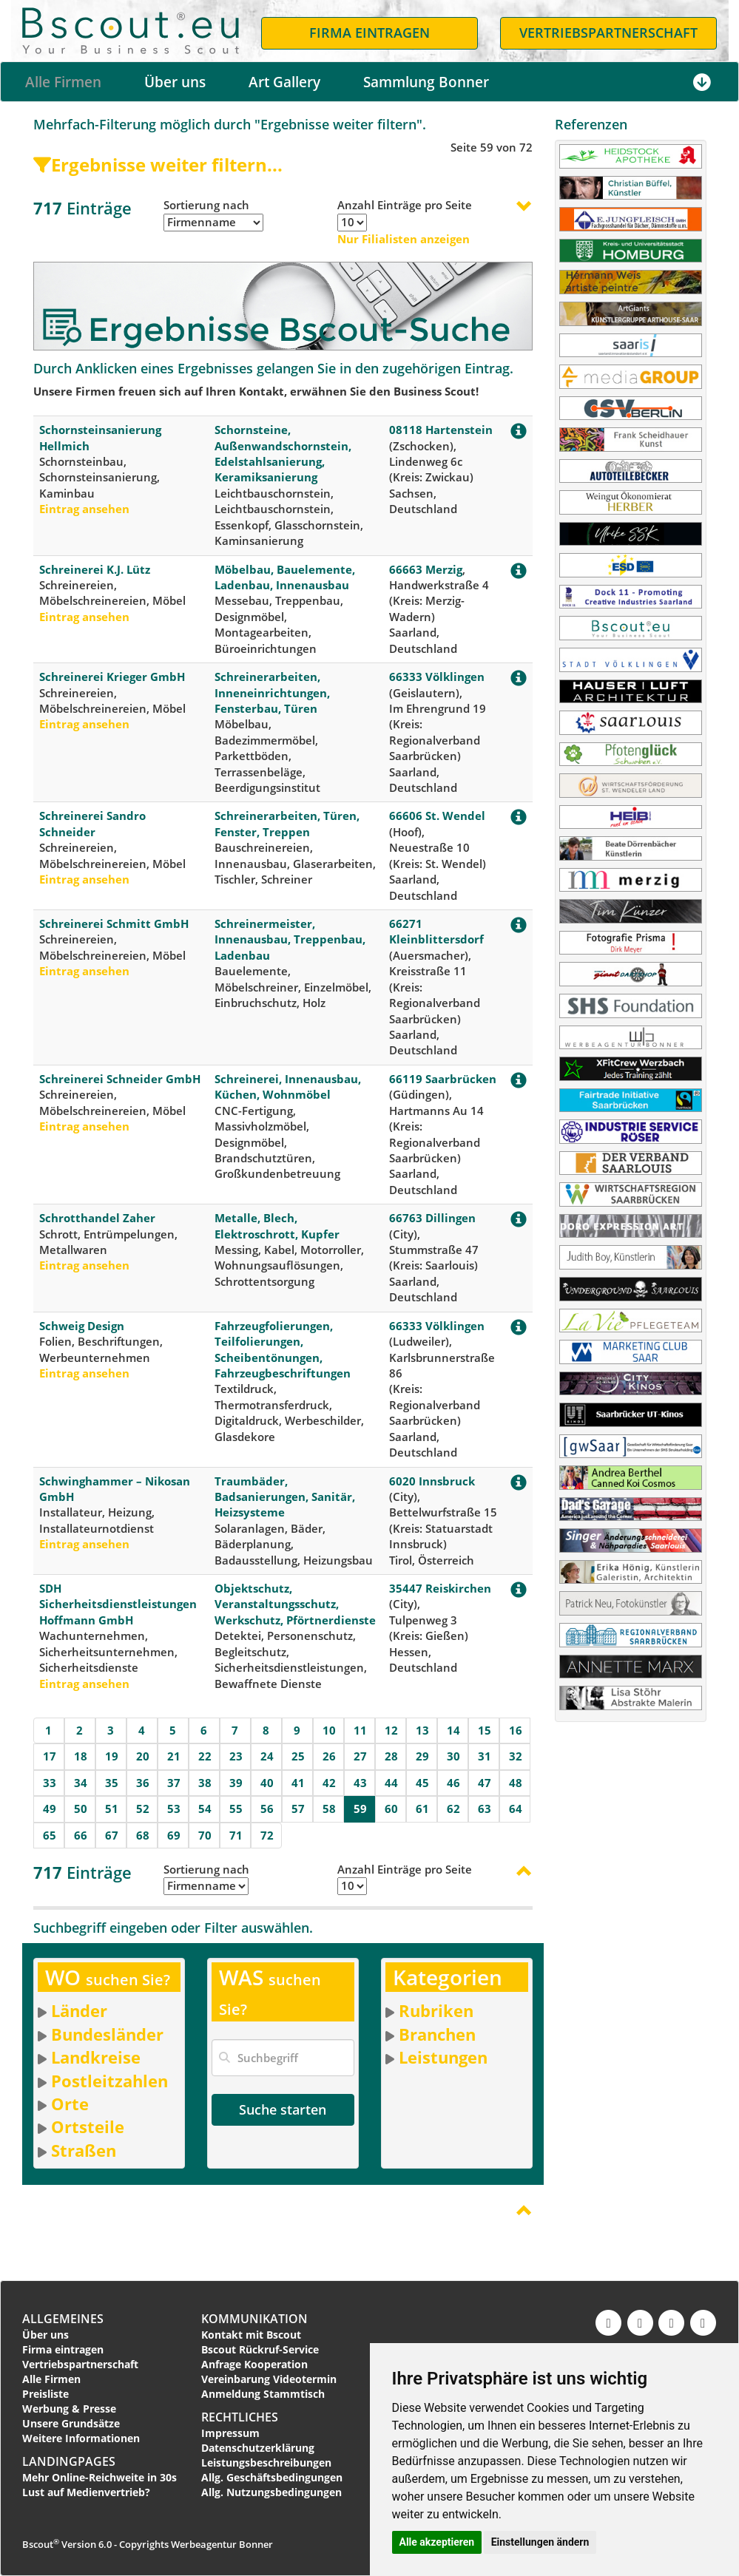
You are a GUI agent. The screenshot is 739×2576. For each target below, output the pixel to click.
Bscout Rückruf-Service (260, 2349)
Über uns (175, 82)
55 (236, 1808)
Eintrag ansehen (84, 508)
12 (391, 1730)
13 (422, 1730)
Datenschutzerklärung (257, 2448)
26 (329, 1756)
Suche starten (282, 2109)
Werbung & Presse (69, 2409)
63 (484, 1808)
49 (49, 1808)
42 (329, 1782)
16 (515, 1730)
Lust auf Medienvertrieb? (86, 2492)
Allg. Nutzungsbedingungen (271, 2492)
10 (329, 1730)
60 (391, 1808)
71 (236, 1835)
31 (484, 1756)
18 (80, 1756)
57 (298, 1808)
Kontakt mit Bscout (251, 2335)
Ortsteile (87, 2126)
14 (453, 1730)
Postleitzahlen (109, 2081)
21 (173, 1756)
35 (111, 1782)
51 (111, 1808)
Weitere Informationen (81, 2438)
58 (329, 1808)
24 (267, 1756)
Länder (79, 2010)
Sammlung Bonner (426, 82)
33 (49, 1782)
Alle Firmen (63, 82)
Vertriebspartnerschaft (80, 2364)
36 (142, 1782)
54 (205, 1808)
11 (360, 1730)
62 (453, 1808)
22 (205, 1756)
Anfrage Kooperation (254, 2364)
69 (173, 1835)
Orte (70, 2103)
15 (484, 1730)
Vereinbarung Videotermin (269, 2379)
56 (267, 1808)
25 (298, 1756)
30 (453, 1756)
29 (422, 1756)
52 (142, 1808)
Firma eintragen (63, 2349)
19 (111, 1756)
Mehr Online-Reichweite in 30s (99, 2477)
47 (484, 1782)
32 (515, 1756)
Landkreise (96, 2057)
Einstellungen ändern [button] (540, 2542)
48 (515, 1782)
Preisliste (45, 2394)
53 (173, 1808)
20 (142, 1756)
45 (422, 1782)
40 (267, 1782)
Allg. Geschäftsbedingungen (271, 2477)
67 (111, 1835)
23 (236, 1756)
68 (142, 1835)
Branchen (437, 2034)
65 (49, 1835)
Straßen (83, 2150)
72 (267, 1835)
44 (391, 1782)
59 (360, 1808)
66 (80, 1835)
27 (360, 1756)
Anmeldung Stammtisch (263, 2394)
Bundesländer (107, 2034)
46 (453, 1782)
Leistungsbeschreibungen (266, 2462)
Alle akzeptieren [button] (437, 2542)
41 (298, 1782)
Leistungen (443, 2057)
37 (173, 1782)
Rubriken (436, 2010)
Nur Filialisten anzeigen (403, 238)
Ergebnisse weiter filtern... (158, 164)
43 (360, 1782)
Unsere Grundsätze (71, 2423)
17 (49, 1756)
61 (422, 1808)
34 (80, 1782)
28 (391, 1756)
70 (205, 1835)
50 (80, 1808)
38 (205, 1782)
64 (515, 1808)
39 (236, 1782)
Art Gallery (284, 82)
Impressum (230, 2433)
